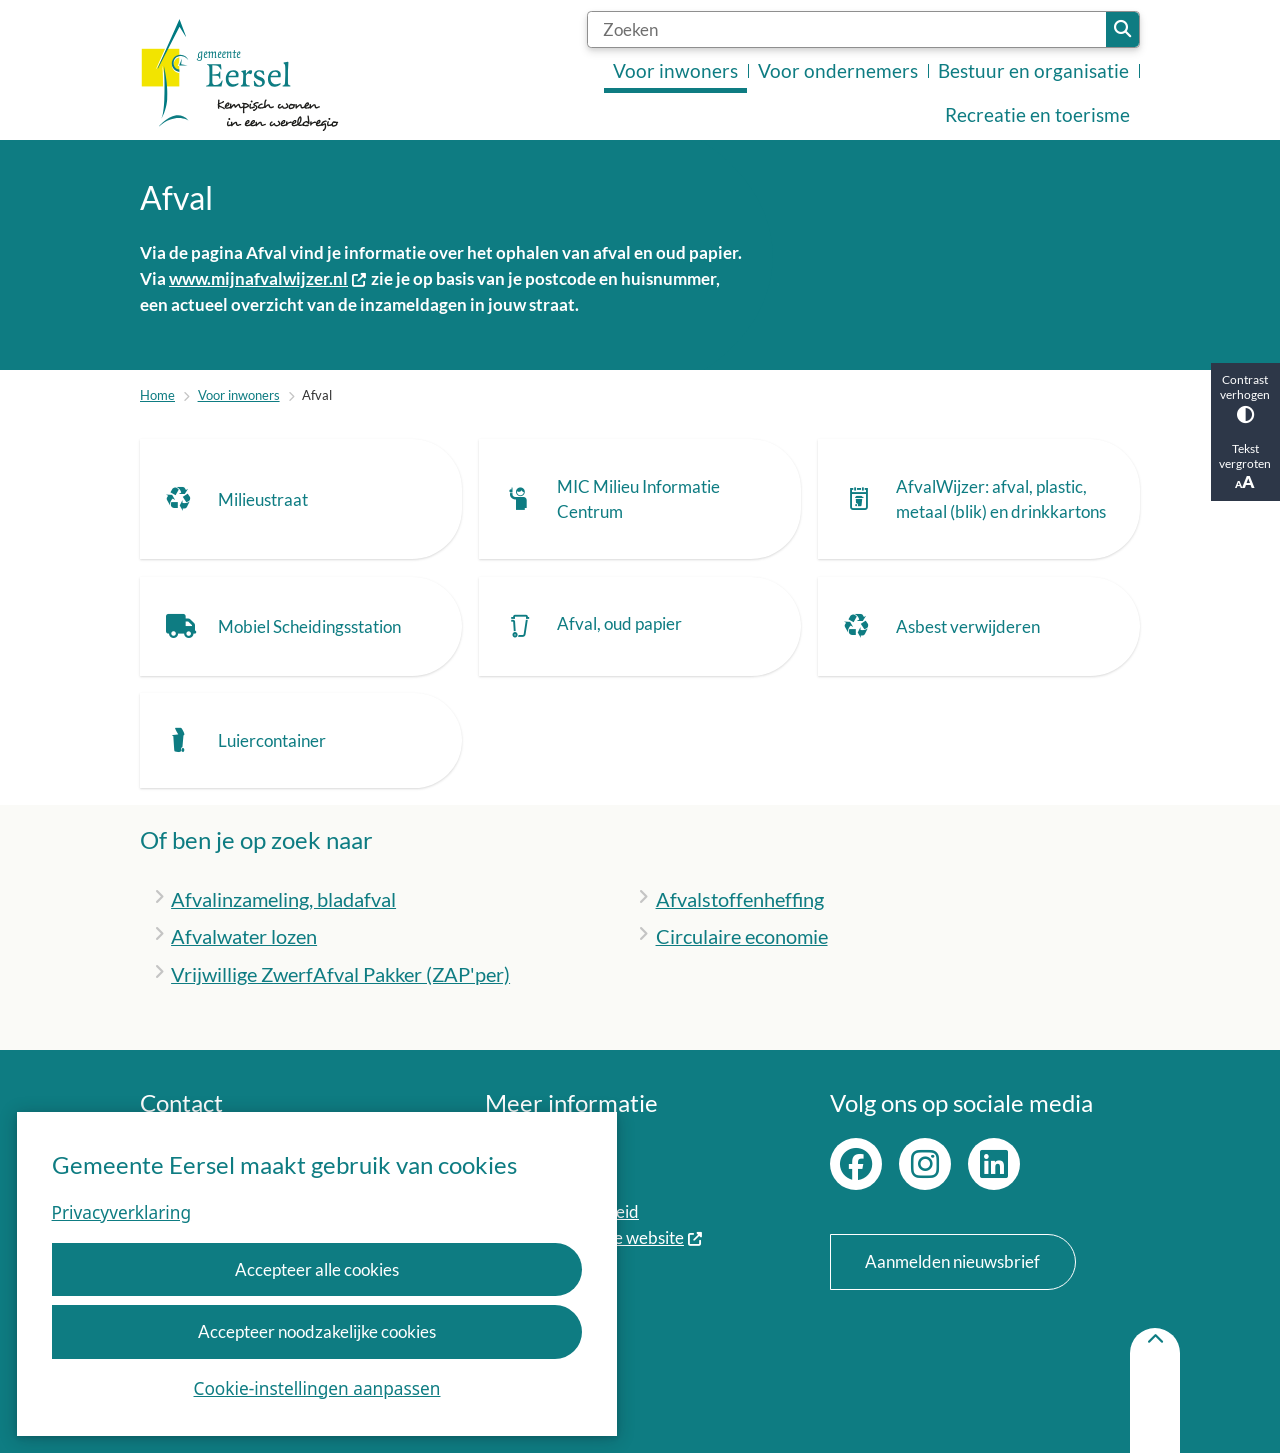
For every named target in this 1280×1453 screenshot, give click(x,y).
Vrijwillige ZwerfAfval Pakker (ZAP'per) (340, 974)
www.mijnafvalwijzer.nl (268, 278)
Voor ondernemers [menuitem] (838, 71)
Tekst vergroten (1245, 466)
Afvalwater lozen (244, 936)
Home (157, 395)
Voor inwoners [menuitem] (675, 71)
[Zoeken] (847, 29)
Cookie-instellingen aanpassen (317, 1388)
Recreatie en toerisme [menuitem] (1037, 115)
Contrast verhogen (1245, 398)
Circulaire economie (742, 936)
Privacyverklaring (121, 1212)
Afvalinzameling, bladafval (283, 899)
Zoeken (1122, 29)
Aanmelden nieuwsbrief (952, 1261)
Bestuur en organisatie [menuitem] (1033, 71)
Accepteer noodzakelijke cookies (317, 1331)
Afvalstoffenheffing (740, 899)
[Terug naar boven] (1155, 1390)
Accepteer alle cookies (317, 1269)
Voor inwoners (239, 395)
